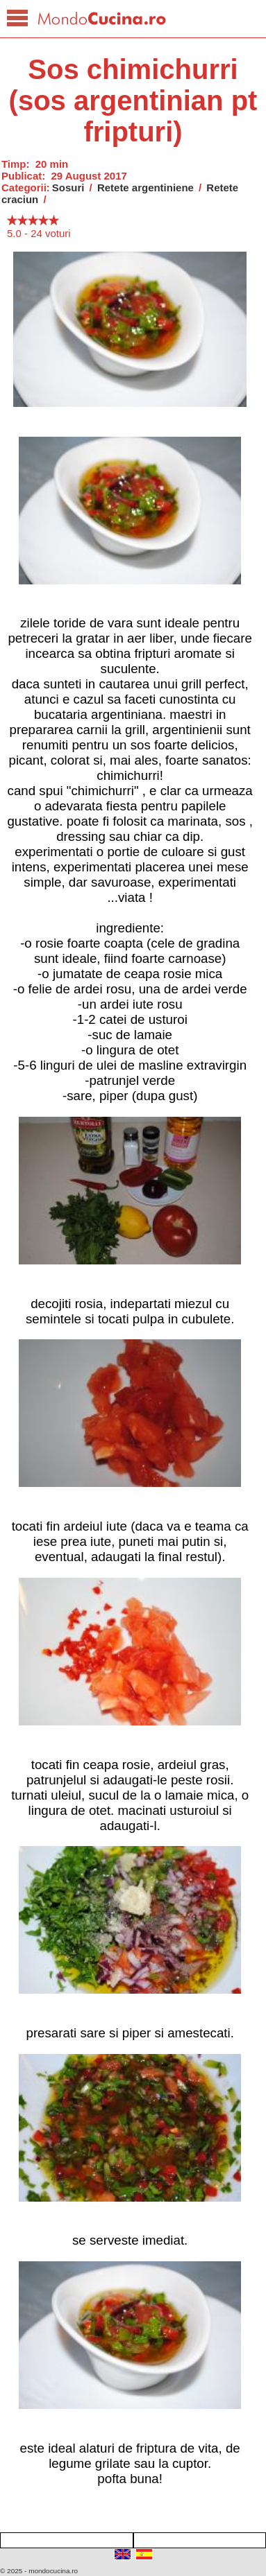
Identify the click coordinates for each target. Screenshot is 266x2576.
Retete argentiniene (145, 187)
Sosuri (68, 187)
